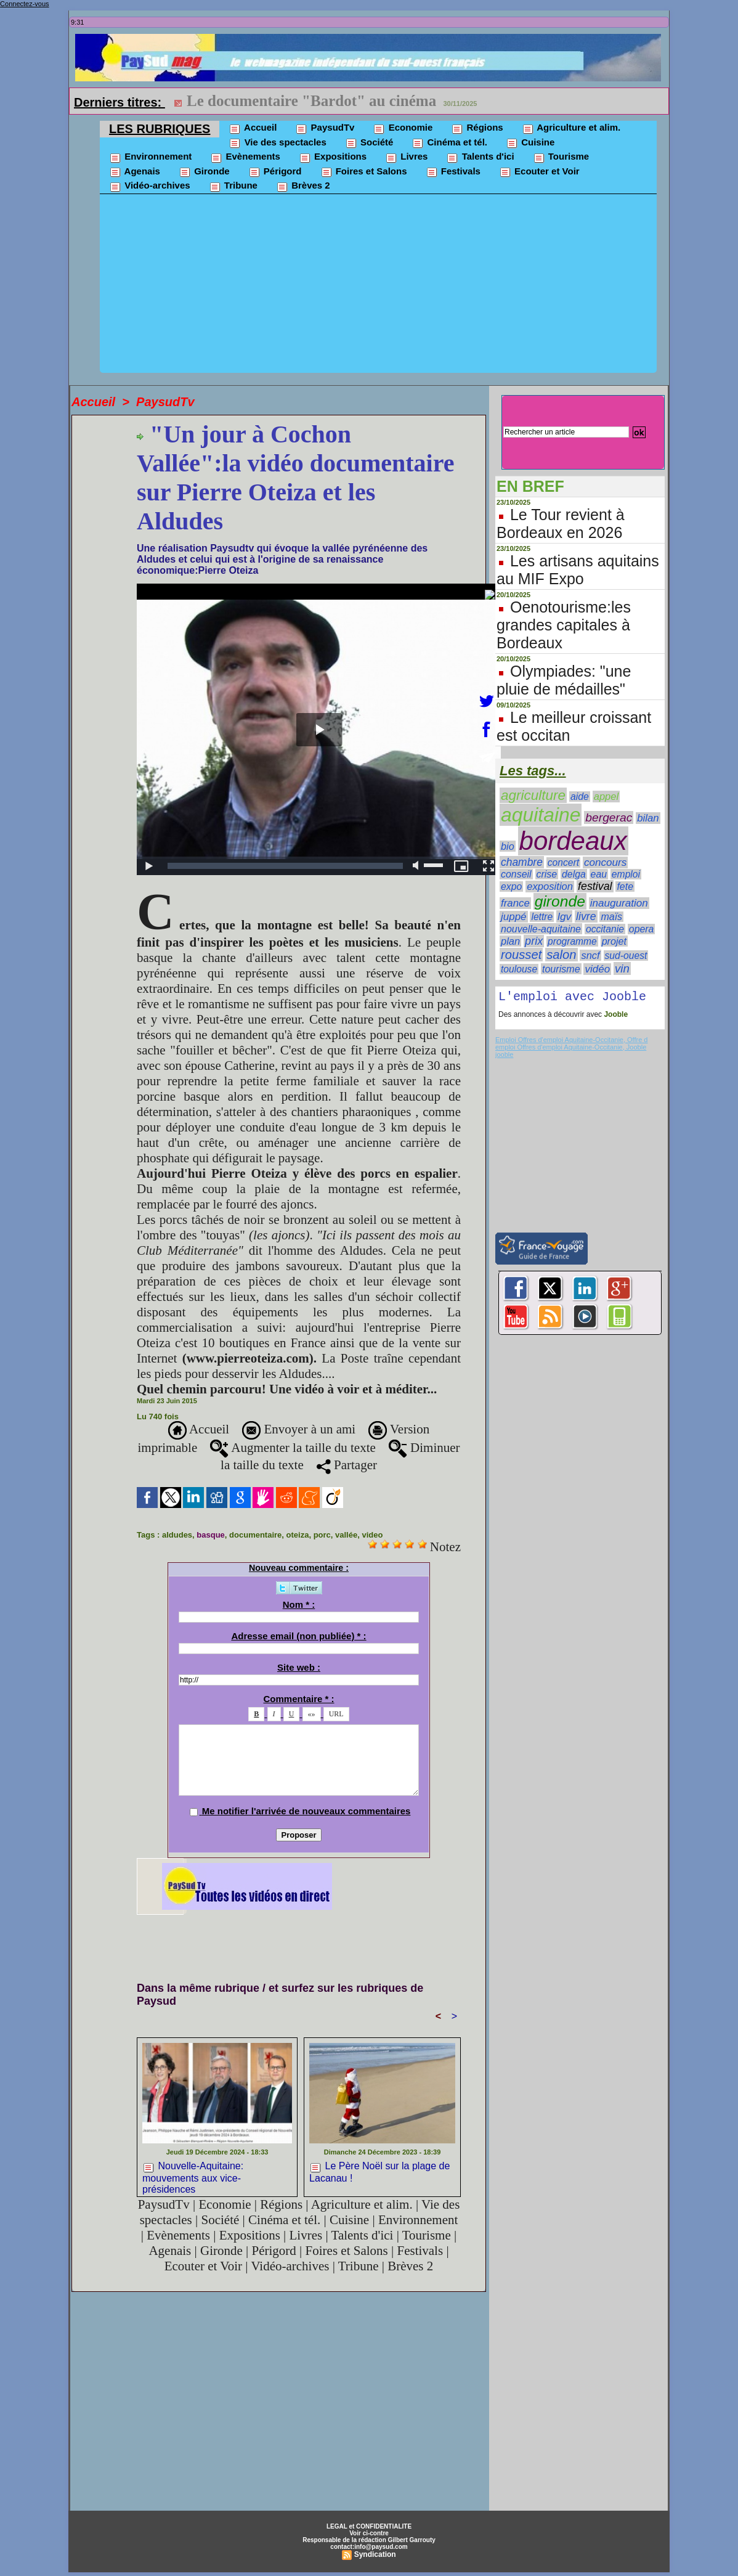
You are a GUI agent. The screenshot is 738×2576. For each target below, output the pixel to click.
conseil (516, 874)
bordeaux (573, 840)
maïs (611, 916)
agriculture (533, 795)
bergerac (608, 817)
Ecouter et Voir (539, 172)
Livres (406, 157)
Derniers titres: (119, 102)
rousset (521, 954)
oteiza (297, 1534)
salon (561, 954)
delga (574, 874)
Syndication (375, 2554)
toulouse (519, 969)
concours (605, 862)
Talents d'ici (480, 157)
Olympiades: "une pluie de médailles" (564, 680)
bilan (648, 818)
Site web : (298, 1667)
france (515, 903)
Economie (402, 128)
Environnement (150, 157)
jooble (504, 1057)
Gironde (204, 172)
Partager (347, 1464)
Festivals (453, 172)
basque (211, 1534)
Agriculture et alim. (571, 128)
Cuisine (530, 143)
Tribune (233, 186)
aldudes (177, 1534)
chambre (522, 862)
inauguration (619, 903)
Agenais (134, 172)
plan (510, 941)
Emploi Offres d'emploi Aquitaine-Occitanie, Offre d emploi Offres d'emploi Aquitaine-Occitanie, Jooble (571, 1045)
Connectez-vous (24, 3)
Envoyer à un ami (298, 1429)
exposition (550, 886)
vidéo (597, 969)
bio (507, 846)
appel (606, 796)
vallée (346, 1534)
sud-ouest (626, 955)
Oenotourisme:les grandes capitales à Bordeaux (564, 624)
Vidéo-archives (149, 186)
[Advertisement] (378, 286)
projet (614, 941)
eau (599, 874)
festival (595, 886)
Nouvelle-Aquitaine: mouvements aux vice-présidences (192, 2176)
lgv (564, 916)
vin (622, 968)
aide (579, 796)
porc (322, 1534)
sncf (590, 955)
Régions (477, 128)
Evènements (245, 157)
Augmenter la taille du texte (293, 1447)
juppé (514, 917)
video (372, 1534)
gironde (560, 901)
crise (547, 874)
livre (586, 916)
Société (369, 143)
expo (511, 886)
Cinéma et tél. (449, 143)
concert (563, 862)
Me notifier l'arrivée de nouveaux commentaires (306, 1811)
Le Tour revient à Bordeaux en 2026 (561, 523)
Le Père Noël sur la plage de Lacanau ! (379, 2172)
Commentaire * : (298, 1699)
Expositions (333, 157)
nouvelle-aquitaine (541, 928)
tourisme (561, 968)
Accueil (253, 128)
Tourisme (561, 157)
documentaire (255, 1534)
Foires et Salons (363, 172)
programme (572, 941)
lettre (542, 916)
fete (625, 886)
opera (641, 929)
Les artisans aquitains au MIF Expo (578, 569)
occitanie (605, 929)
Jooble (615, 1017)
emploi (626, 874)
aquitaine (540, 815)
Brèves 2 (303, 186)
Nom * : (299, 1604)
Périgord (275, 172)
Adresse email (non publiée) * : (298, 1636)
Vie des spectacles (277, 143)
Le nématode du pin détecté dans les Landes (331, 100)
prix (534, 941)
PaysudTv (324, 128)
